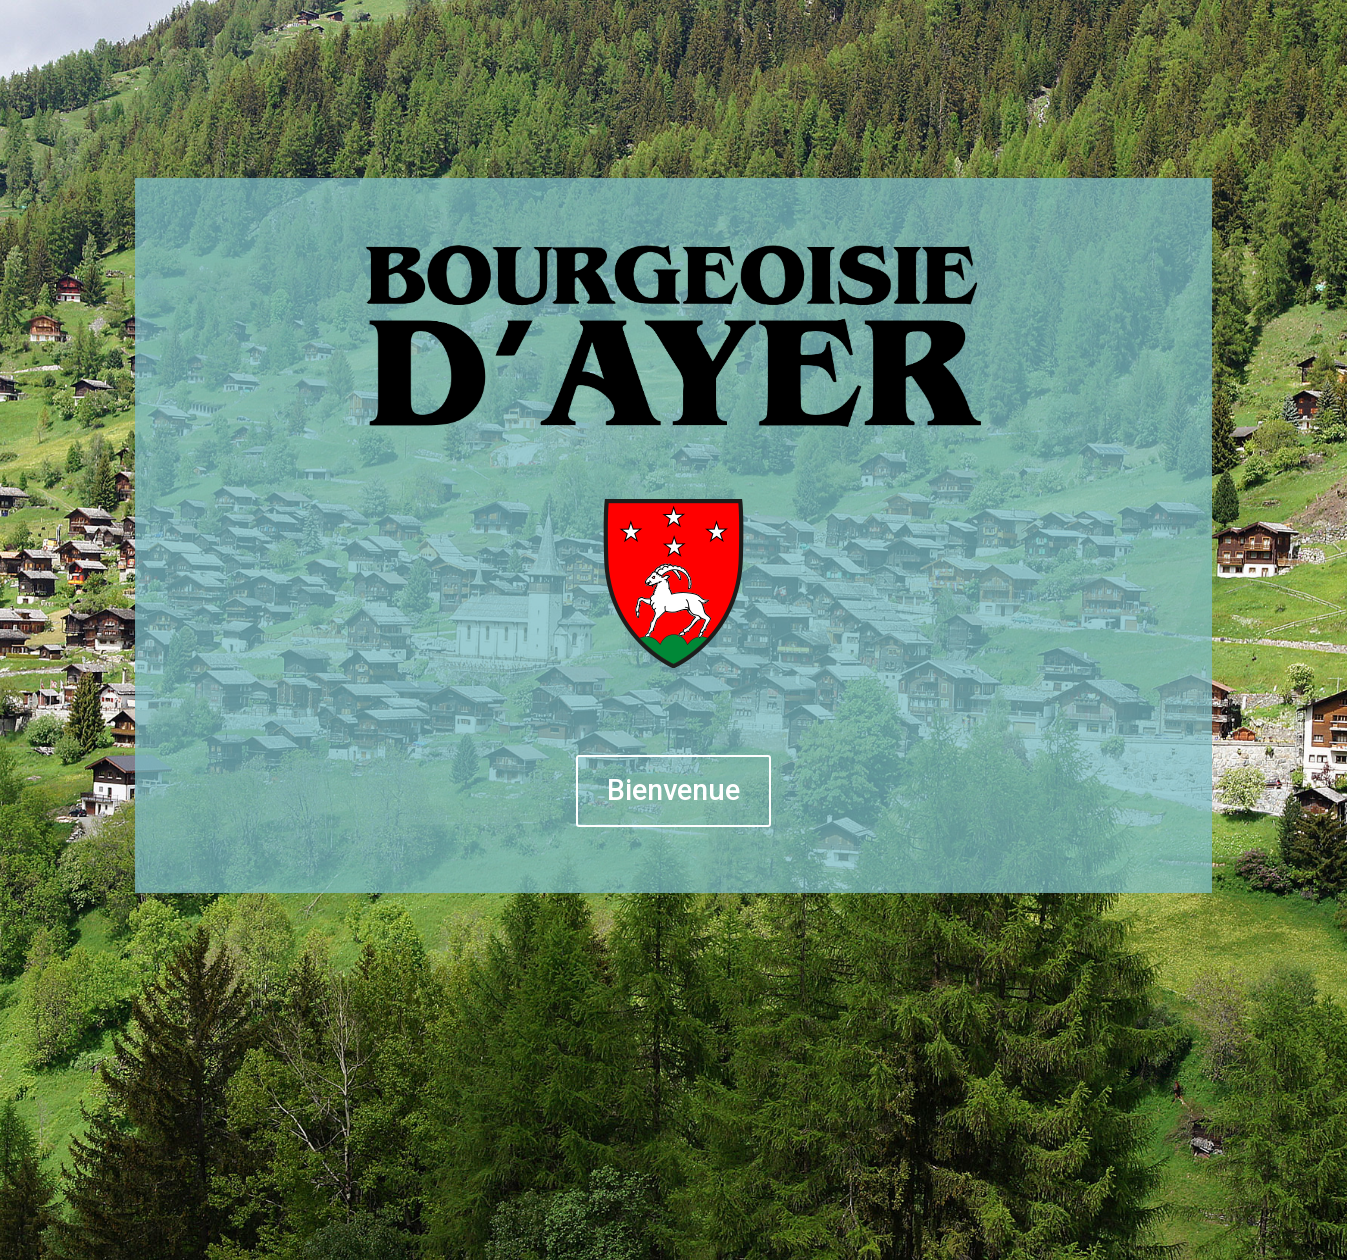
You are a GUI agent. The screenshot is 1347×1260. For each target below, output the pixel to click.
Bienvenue (673, 790)
